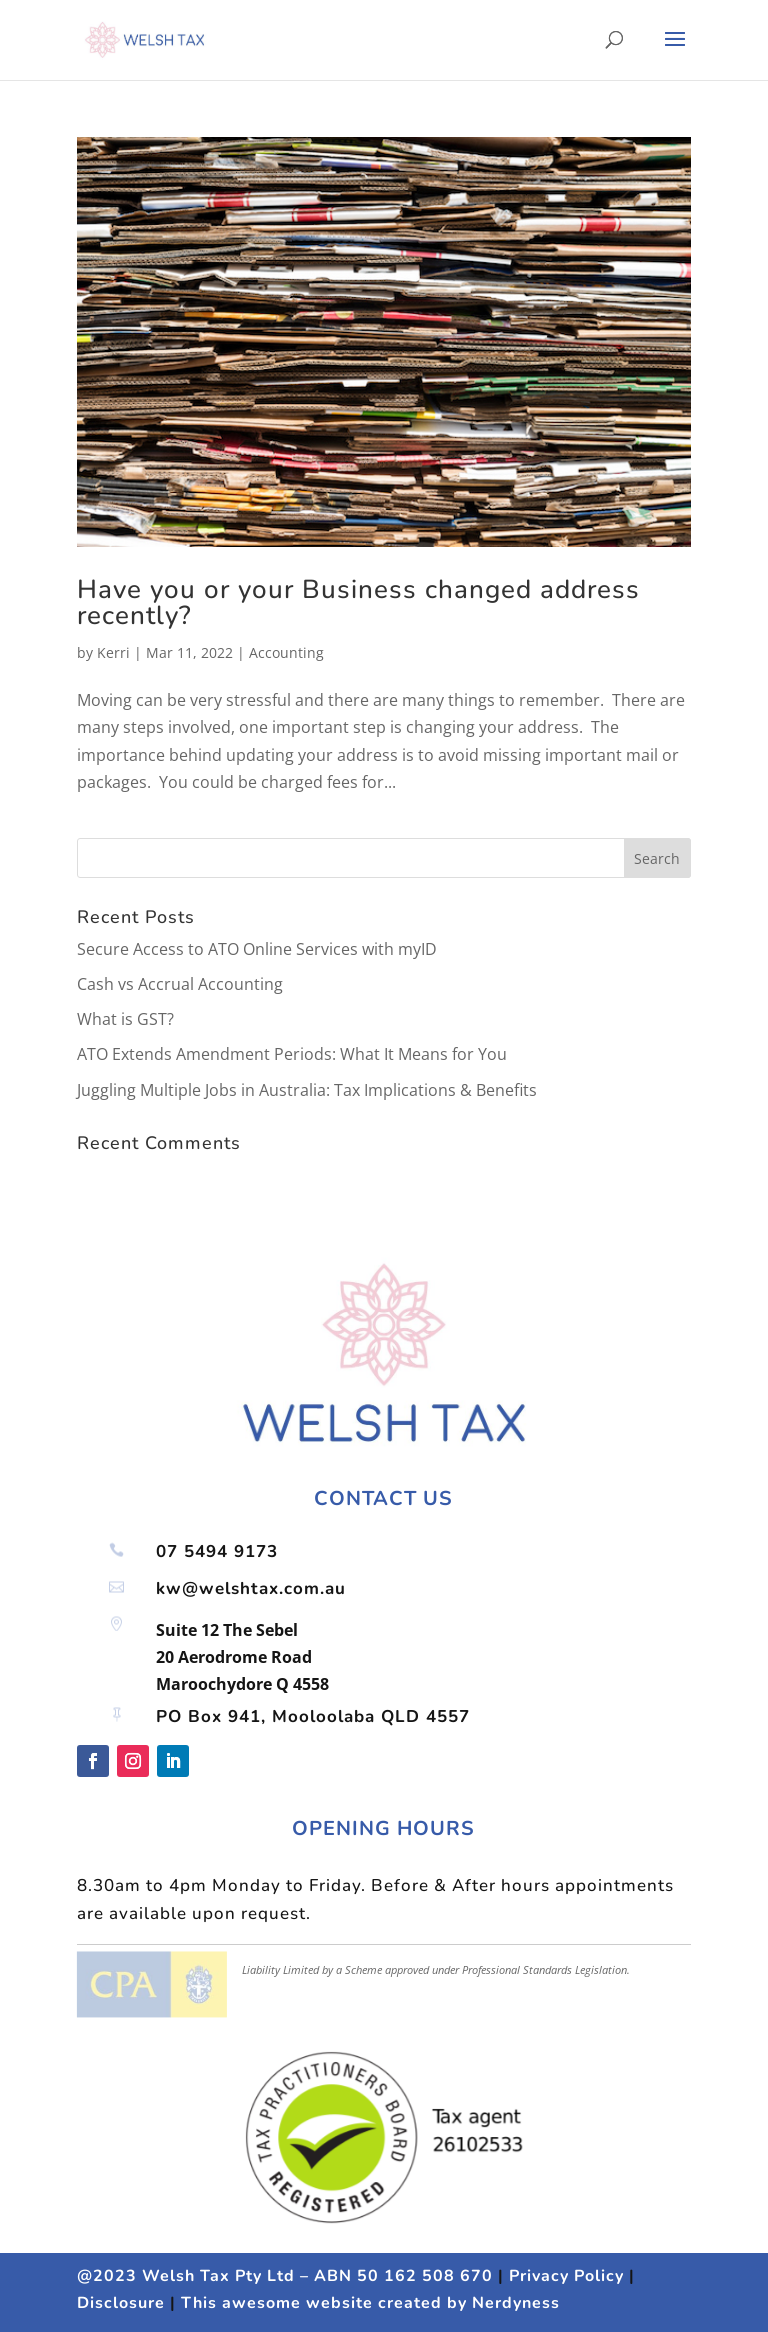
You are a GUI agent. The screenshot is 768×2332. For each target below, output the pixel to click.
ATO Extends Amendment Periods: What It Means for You (292, 1054)
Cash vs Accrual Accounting (180, 984)
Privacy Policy (566, 2276)
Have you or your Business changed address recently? (358, 602)
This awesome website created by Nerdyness (370, 2303)
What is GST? (125, 1019)
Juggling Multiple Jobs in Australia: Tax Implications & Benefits (307, 1090)
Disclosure (121, 2303)
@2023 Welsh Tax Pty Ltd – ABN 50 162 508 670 (285, 2276)
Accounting (286, 652)
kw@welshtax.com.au (251, 1588)
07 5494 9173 (217, 1551)
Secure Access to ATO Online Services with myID (257, 949)
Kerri (113, 652)
